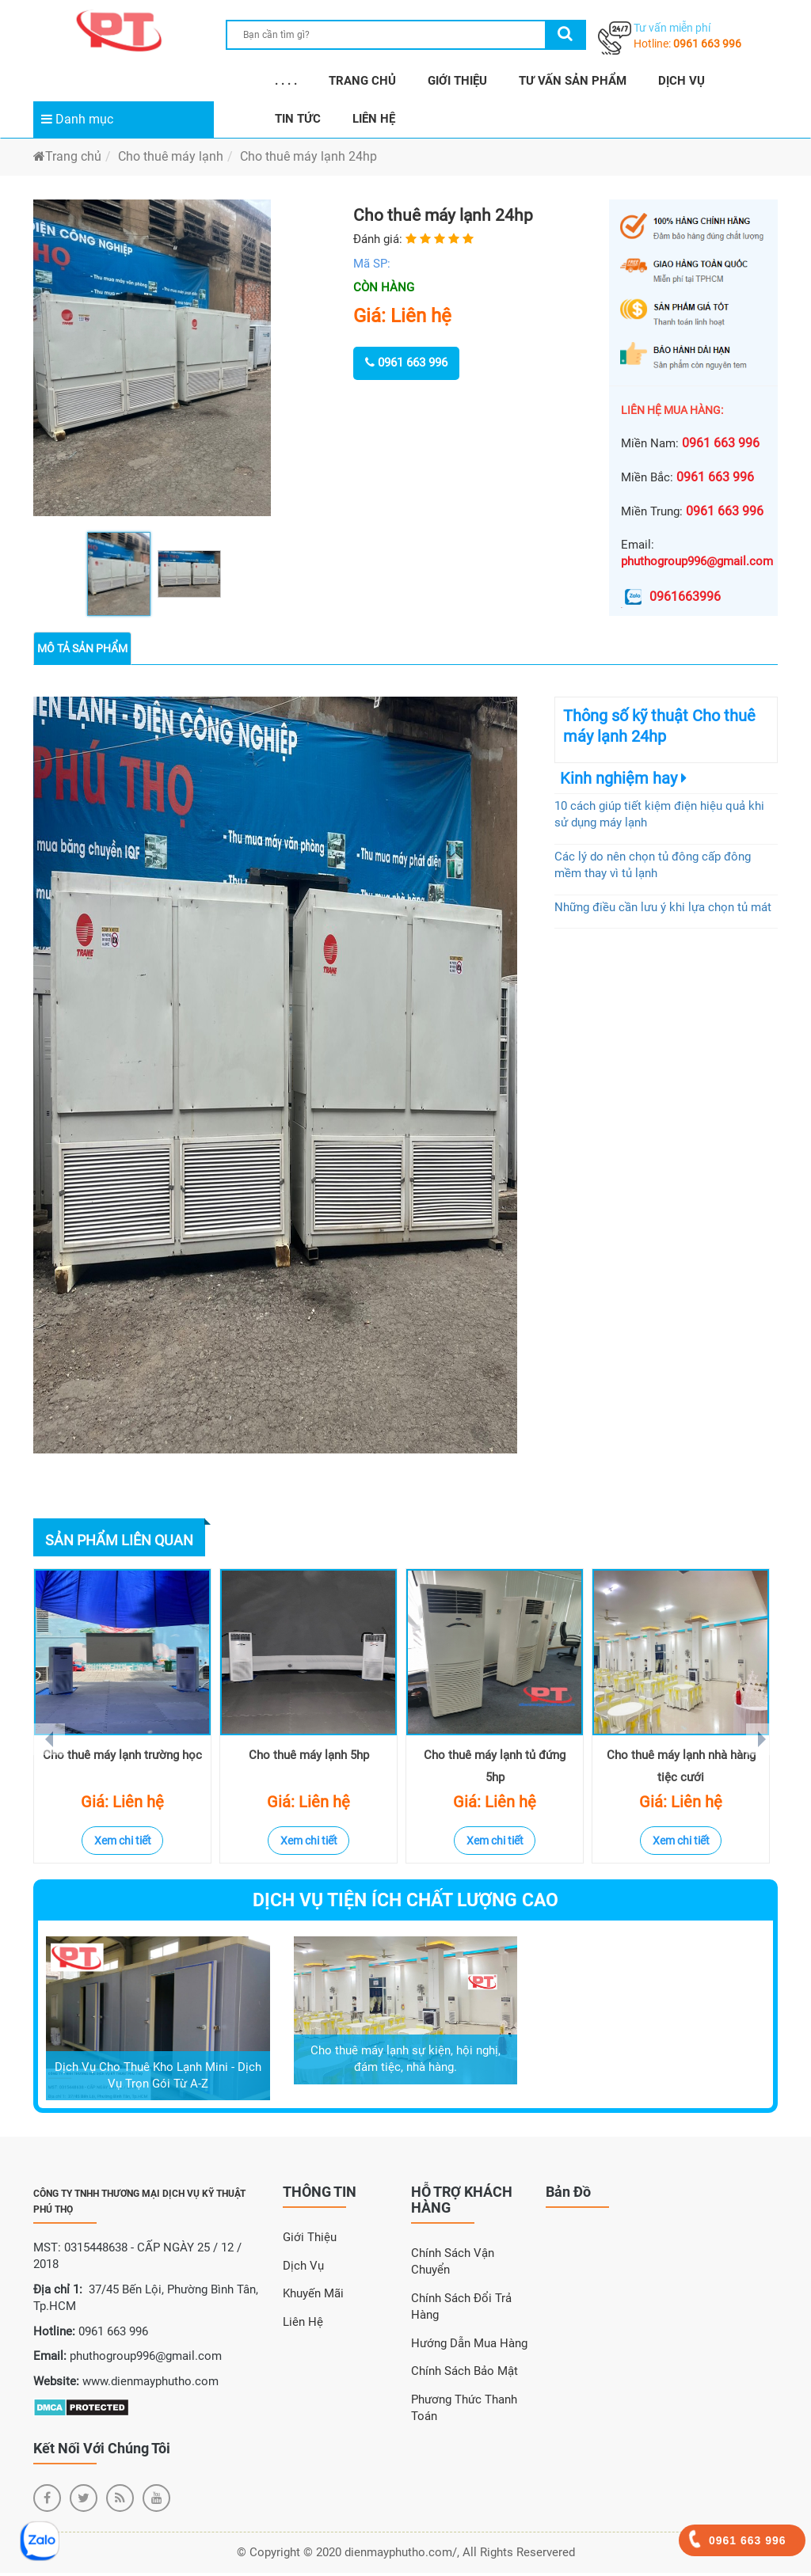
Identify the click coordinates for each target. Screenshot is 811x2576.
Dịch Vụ (303, 2269)
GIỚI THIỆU (457, 81)
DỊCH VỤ (681, 81)
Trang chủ (67, 156)
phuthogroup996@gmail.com (697, 561)
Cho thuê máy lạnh (170, 156)
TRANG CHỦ (362, 81)
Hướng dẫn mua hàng (469, 2346)
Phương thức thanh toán (464, 2411)
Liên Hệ (303, 2325)
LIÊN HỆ (373, 119)
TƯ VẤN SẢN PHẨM (572, 81)
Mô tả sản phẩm (82, 648)
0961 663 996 (707, 43)
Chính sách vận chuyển (452, 2264)
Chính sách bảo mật (464, 2374)
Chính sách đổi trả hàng (461, 2309)
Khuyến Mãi (313, 2296)
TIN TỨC (298, 119)
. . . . (286, 81)
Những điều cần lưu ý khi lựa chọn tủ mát (662, 907)
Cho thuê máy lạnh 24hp (308, 156)
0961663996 (671, 596)
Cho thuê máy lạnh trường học (122, 1758)
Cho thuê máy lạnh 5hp (309, 1758)
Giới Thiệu (310, 2240)
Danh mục (77, 119)
